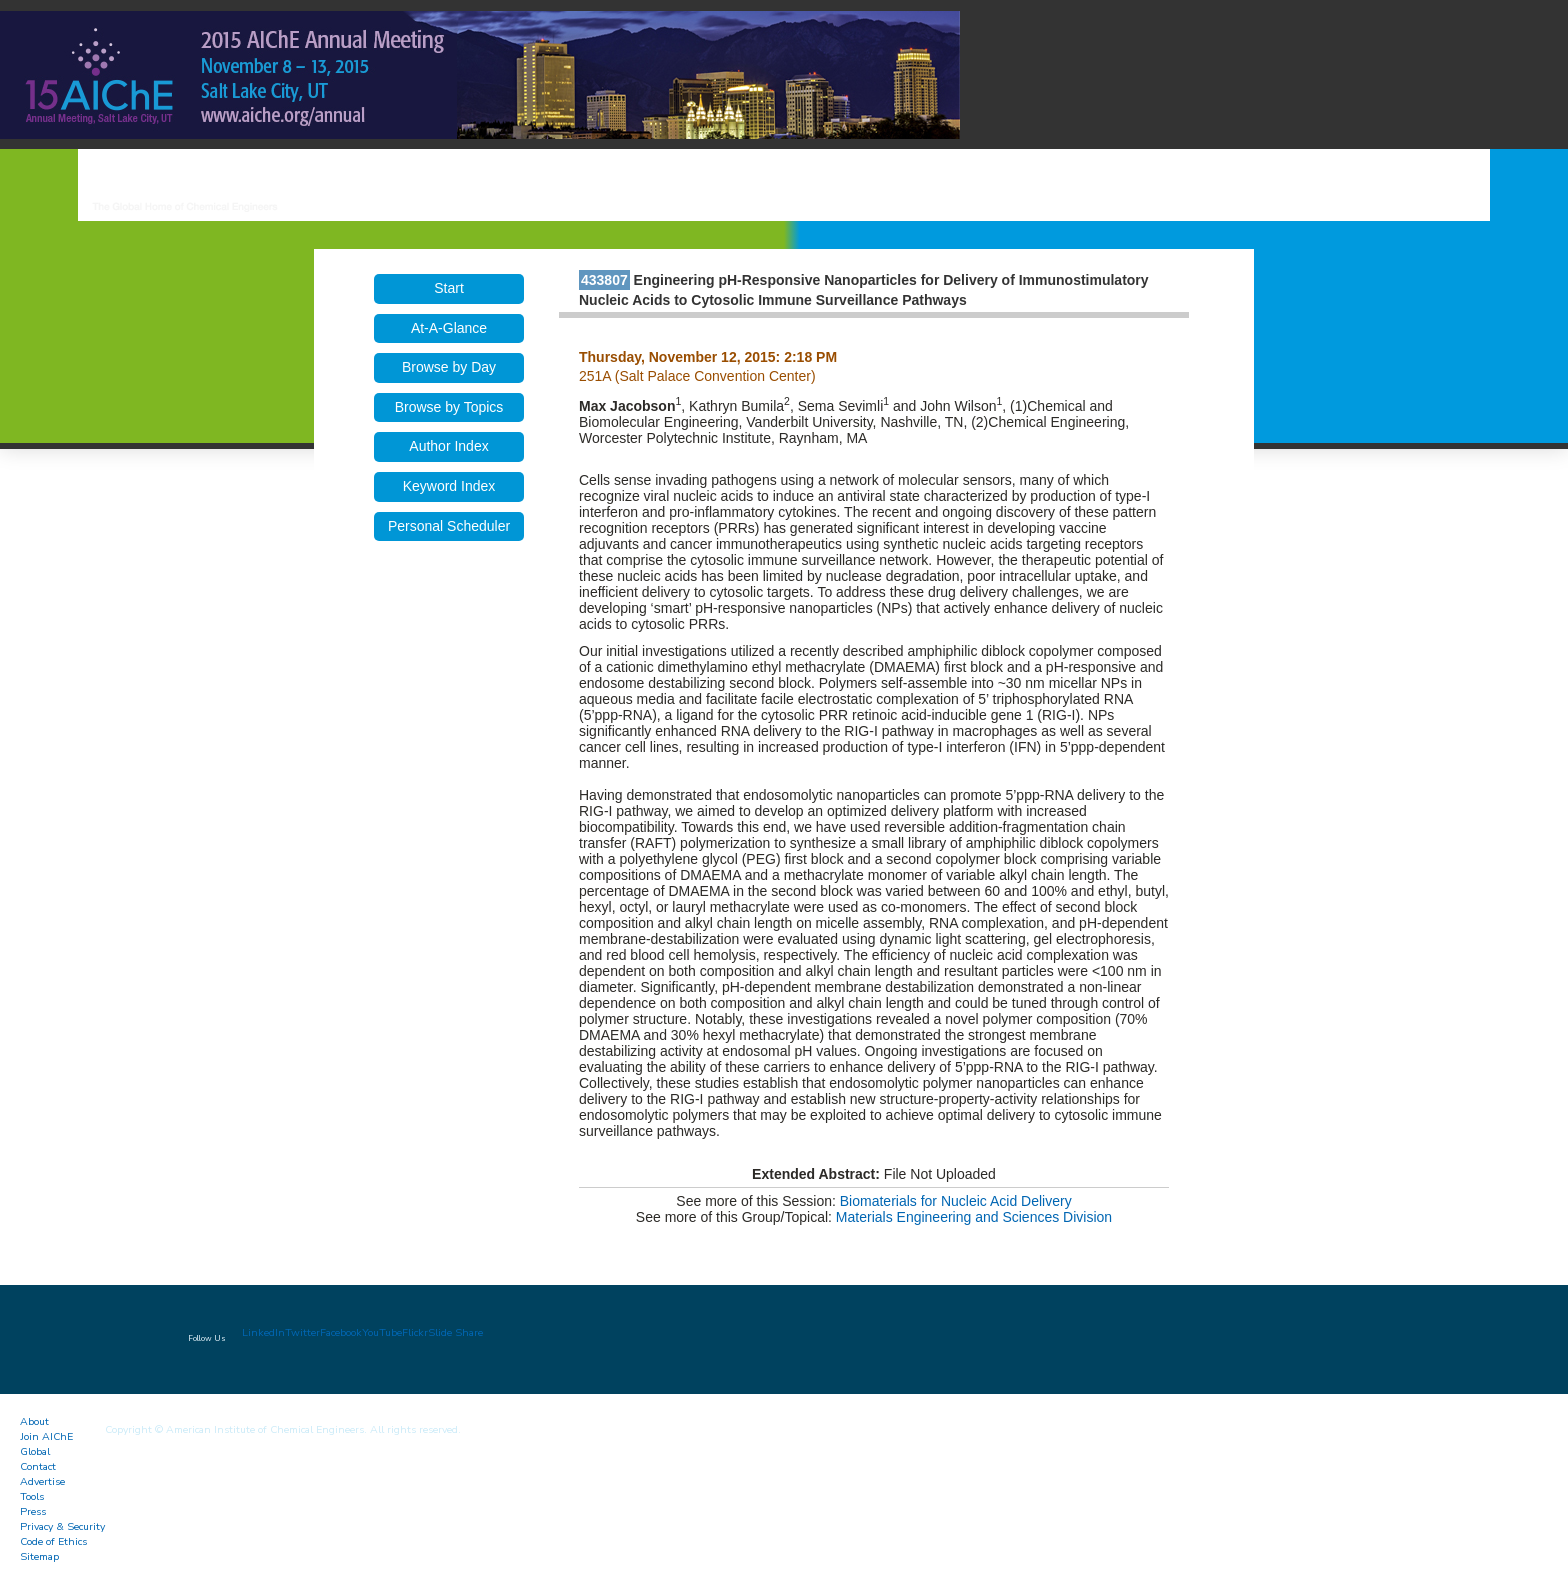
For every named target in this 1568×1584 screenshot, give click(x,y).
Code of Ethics (53, 1541)
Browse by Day (449, 367)
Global (35, 1451)
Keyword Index (449, 486)
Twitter (302, 1332)
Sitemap (39, 1556)
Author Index (448, 446)
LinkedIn (263, 1332)
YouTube (382, 1332)
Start (449, 288)
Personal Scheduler (449, 526)
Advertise (42, 1481)
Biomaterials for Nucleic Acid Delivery (956, 1201)
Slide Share (455, 1332)
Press (33, 1511)
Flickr (415, 1332)
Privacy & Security (62, 1526)
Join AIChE (46, 1436)
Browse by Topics (449, 407)
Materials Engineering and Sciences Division (974, 1217)
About (34, 1421)
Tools (32, 1496)
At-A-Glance (449, 328)
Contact (38, 1466)
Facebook (341, 1332)
